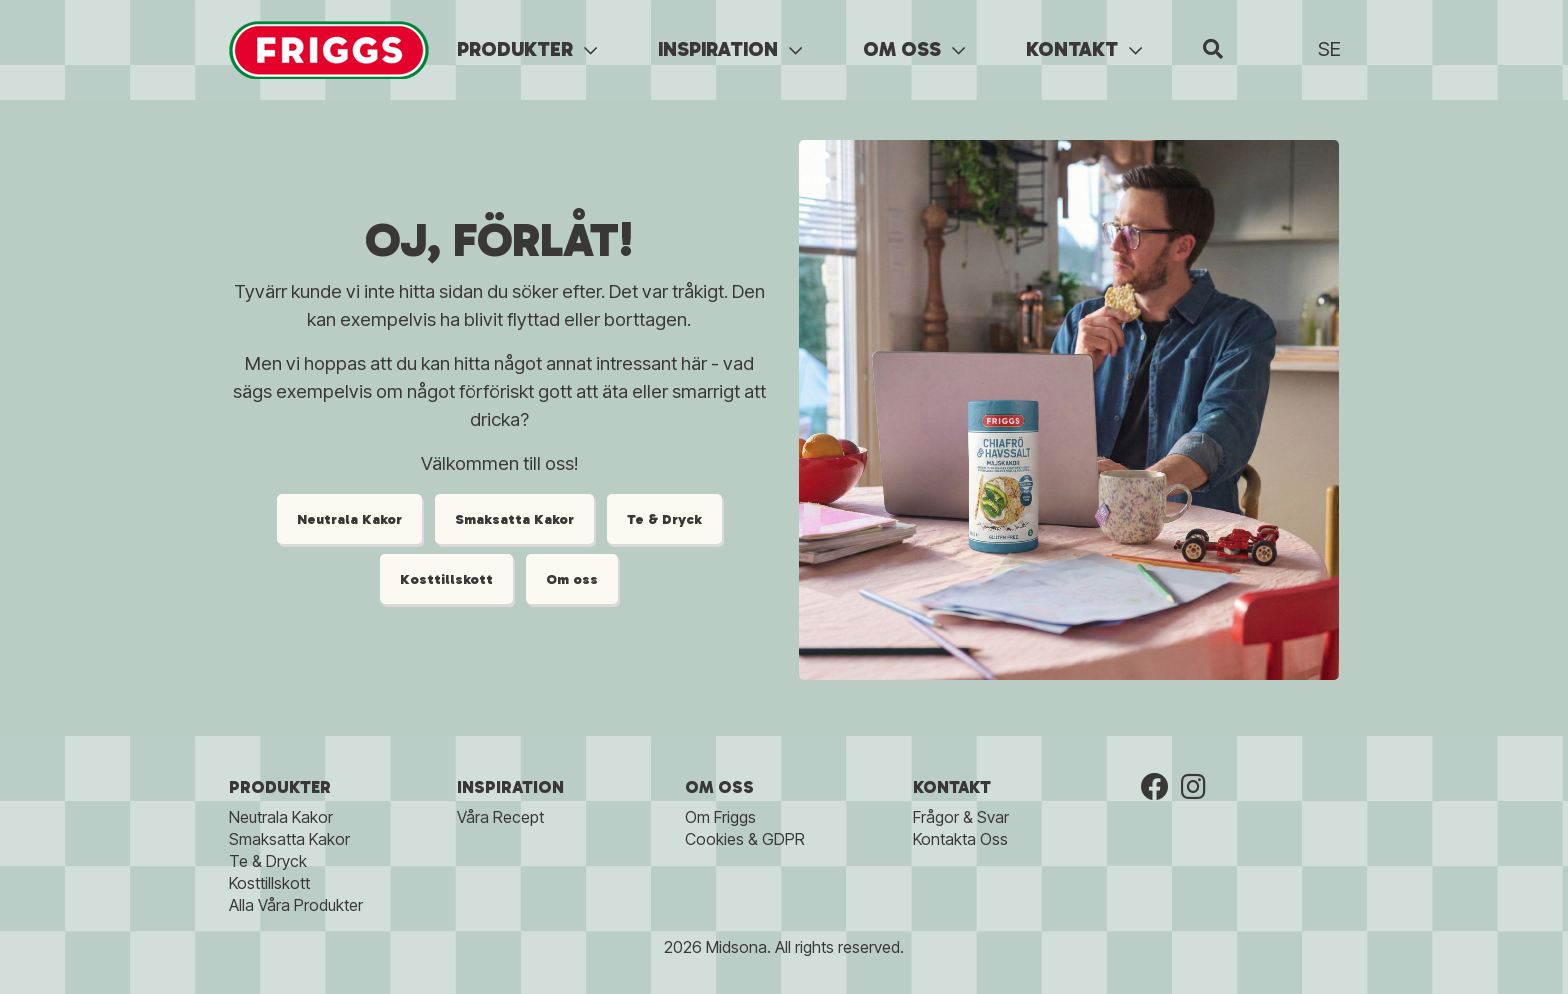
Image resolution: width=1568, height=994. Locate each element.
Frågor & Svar (961, 817)
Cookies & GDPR (745, 839)
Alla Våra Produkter (296, 905)
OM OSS (914, 49)
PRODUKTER (527, 49)
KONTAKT (1084, 49)
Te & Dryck (664, 519)
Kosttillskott (446, 579)
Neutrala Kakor (349, 519)
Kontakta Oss (960, 839)
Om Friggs (720, 817)
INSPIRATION (730, 49)
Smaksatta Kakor (514, 519)
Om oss (572, 579)
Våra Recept (500, 817)
